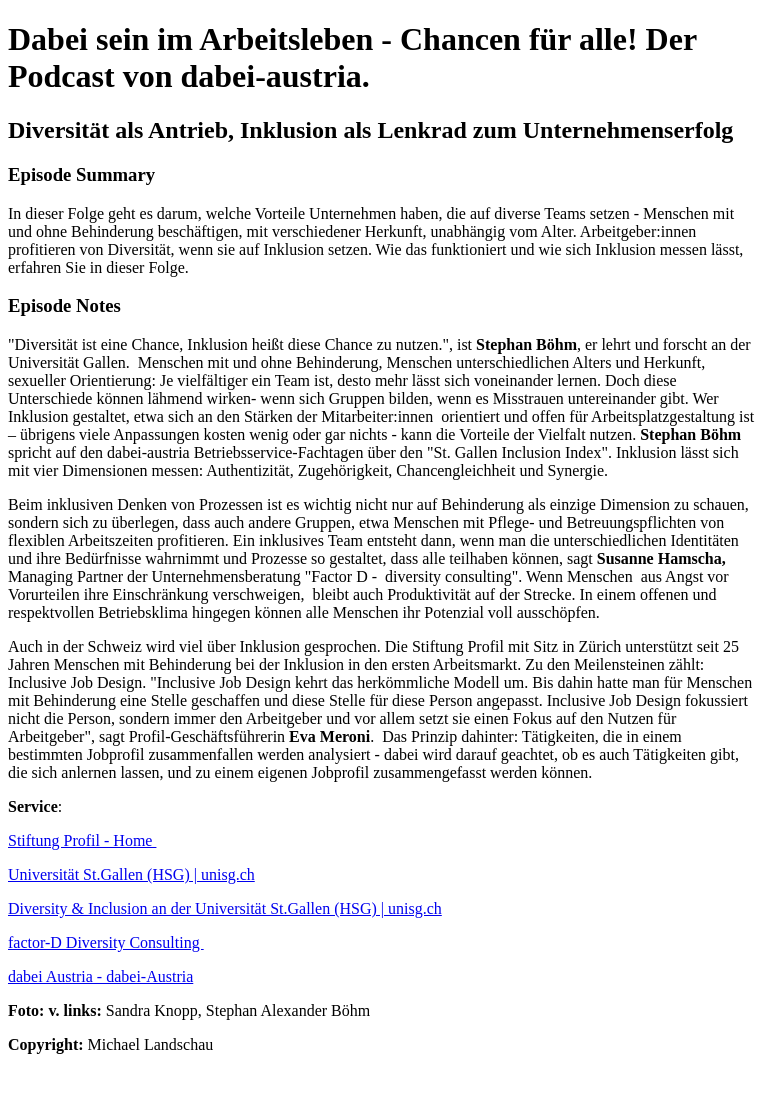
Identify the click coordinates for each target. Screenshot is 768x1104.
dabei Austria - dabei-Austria (100, 976)
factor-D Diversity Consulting (106, 942)
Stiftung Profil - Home (82, 840)
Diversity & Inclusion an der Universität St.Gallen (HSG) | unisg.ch (225, 908)
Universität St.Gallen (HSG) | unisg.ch (131, 874)
